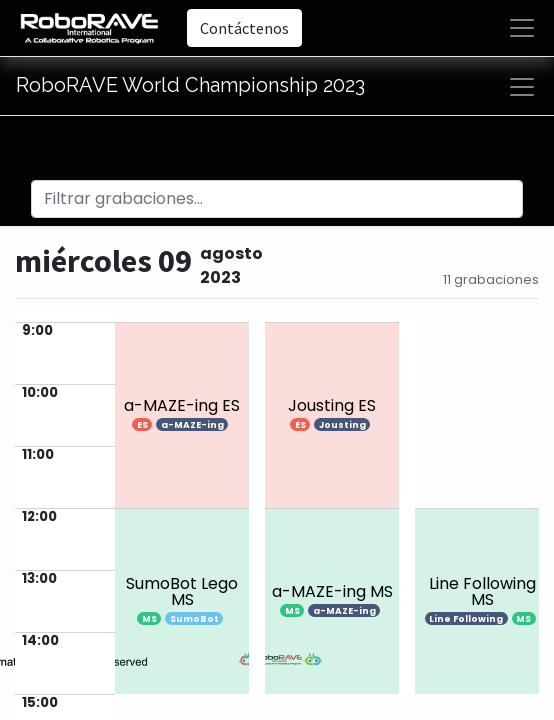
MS (149, 619)
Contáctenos (244, 28)
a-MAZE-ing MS (332, 591)
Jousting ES (332, 405)
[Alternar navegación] (522, 87)
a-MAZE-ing (192, 425)
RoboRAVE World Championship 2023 (190, 85)
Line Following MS (482, 591)
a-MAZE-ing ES (182, 405)
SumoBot (194, 619)
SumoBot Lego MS (182, 591)
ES (142, 425)
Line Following (466, 619)
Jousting (342, 425)
